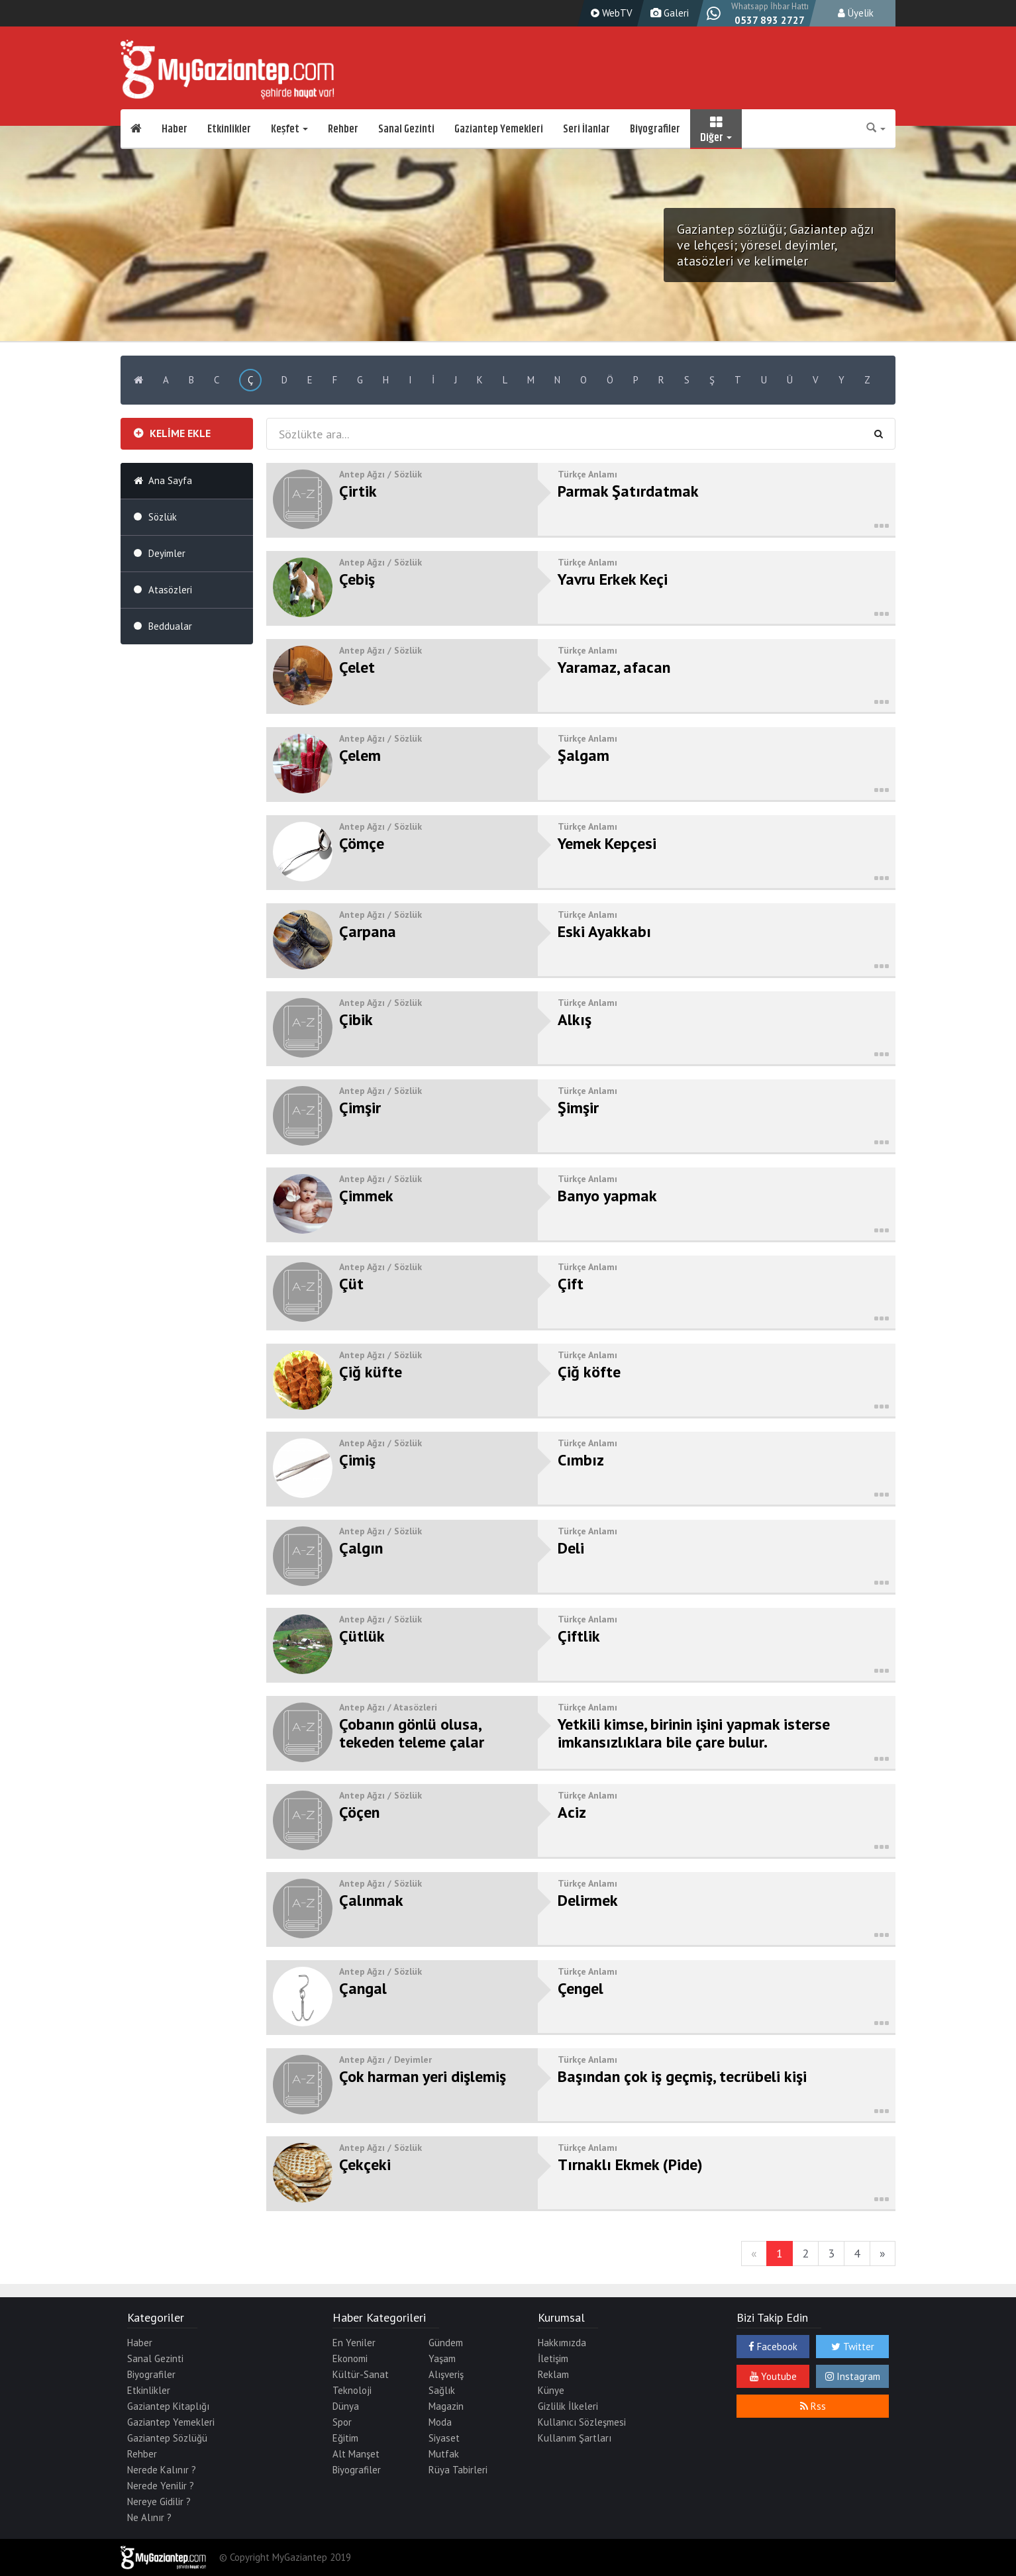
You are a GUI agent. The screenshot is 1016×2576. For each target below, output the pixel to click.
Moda (440, 2422)
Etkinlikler (229, 129)
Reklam (553, 2374)
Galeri (668, 13)
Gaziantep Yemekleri (498, 129)
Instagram (852, 2376)
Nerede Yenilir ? (160, 2485)
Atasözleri (170, 589)
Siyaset (444, 2438)
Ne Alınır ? (149, 2517)
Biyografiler (655, 129)
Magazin (446, 2406)
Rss (813, 2406)
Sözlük (162, 517)
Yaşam (442, 2358)
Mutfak (444, 2454)
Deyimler (166, 553)
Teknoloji (352, 2390)
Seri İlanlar (586, 129)
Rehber (343, 129)
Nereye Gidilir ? (159, 2501)
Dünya (345, 2406)
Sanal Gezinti (406, 129)
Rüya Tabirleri (458, 2469)
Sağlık (442, 2390)
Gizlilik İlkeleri (568, 2406)
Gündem (446, 2342)
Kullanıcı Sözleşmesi (582, 2422)
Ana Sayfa (170, 480)
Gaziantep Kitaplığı (168, 2406)
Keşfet (289, 129)
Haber (174, 129)
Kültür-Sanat (360, 2374)
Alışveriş (446, 2374)
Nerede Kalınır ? (161, 2469)
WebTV (610, 13)
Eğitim (345, 2438)
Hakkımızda (562, 2342)
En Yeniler (354, 2342)
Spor (342, 2422)
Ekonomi (350, 2358)
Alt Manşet (356, 2454)
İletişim (553, 2358)
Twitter (852, 2346)
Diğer (716, 129)
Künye (551, 2390)
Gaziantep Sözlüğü (167, 2438)
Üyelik (856, 13)
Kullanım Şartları (574, 2438)
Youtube (773, 2376)
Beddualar (170, 626)
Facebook (772, 2346)
